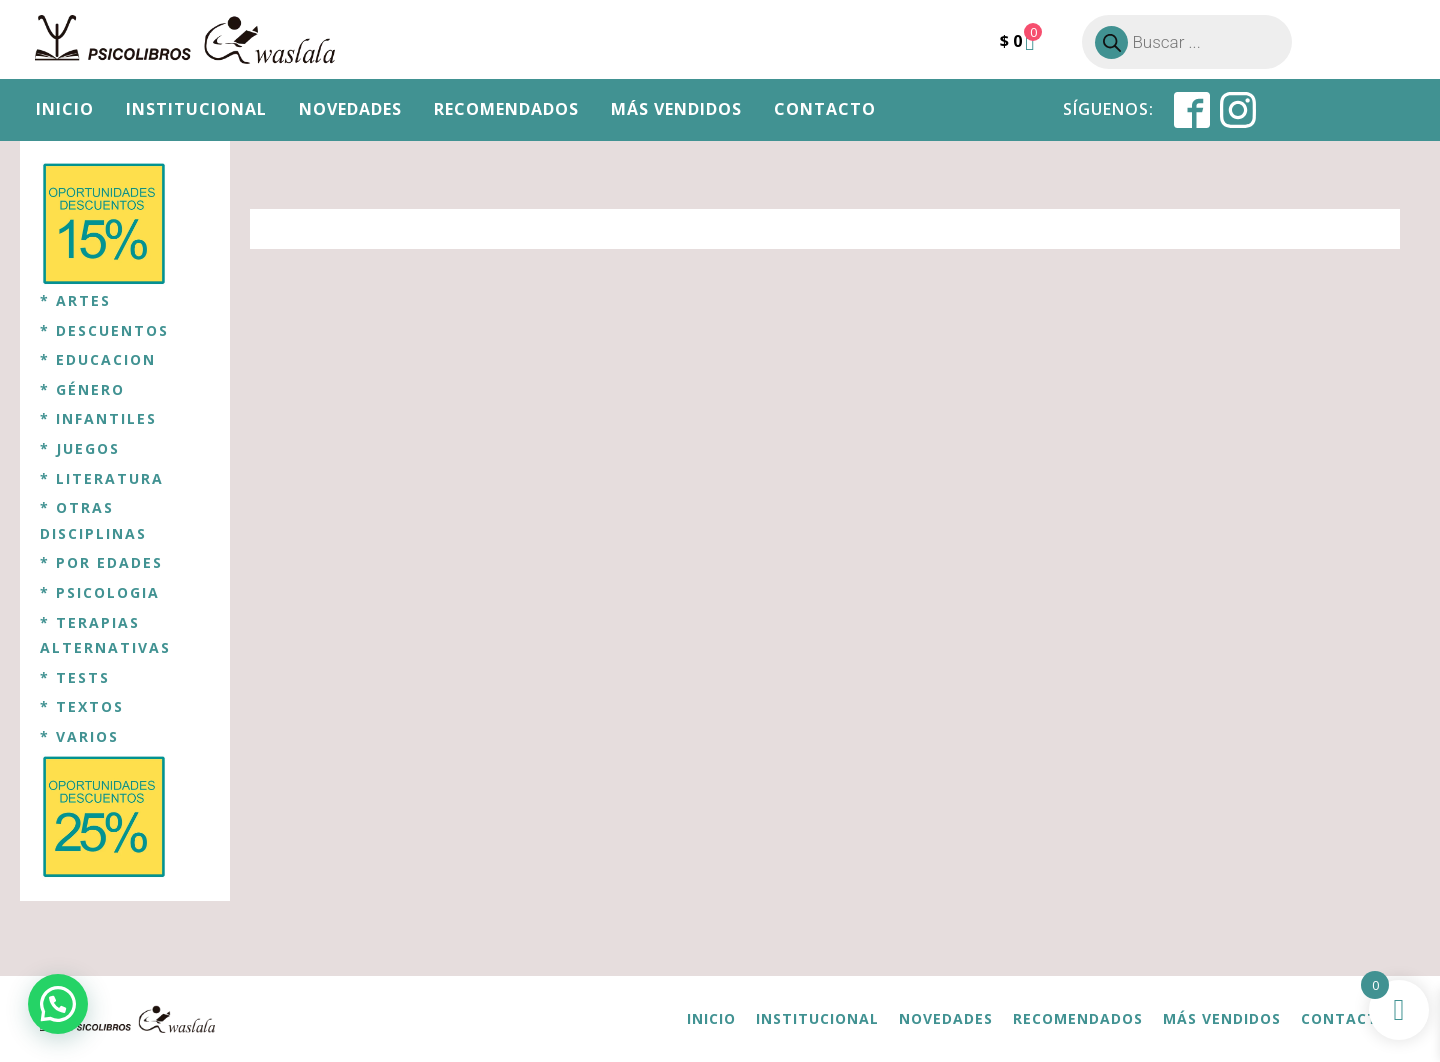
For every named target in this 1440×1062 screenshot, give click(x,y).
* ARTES (75, 300)
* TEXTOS (82, 706)
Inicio (65, 109)
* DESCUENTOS (104, 330)
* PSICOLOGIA (100, 592)
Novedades (350, 109)
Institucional (196, 109)
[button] (58, 1004)
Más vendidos (676, 109)
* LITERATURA (102, 478)
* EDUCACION (98, 359)
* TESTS (75, 677)
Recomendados (506, 109)
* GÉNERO (82, 389)
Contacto (825, 109)
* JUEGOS (80, 448)
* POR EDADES (101, 562)
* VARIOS (79, 736)
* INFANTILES (98, 418)
